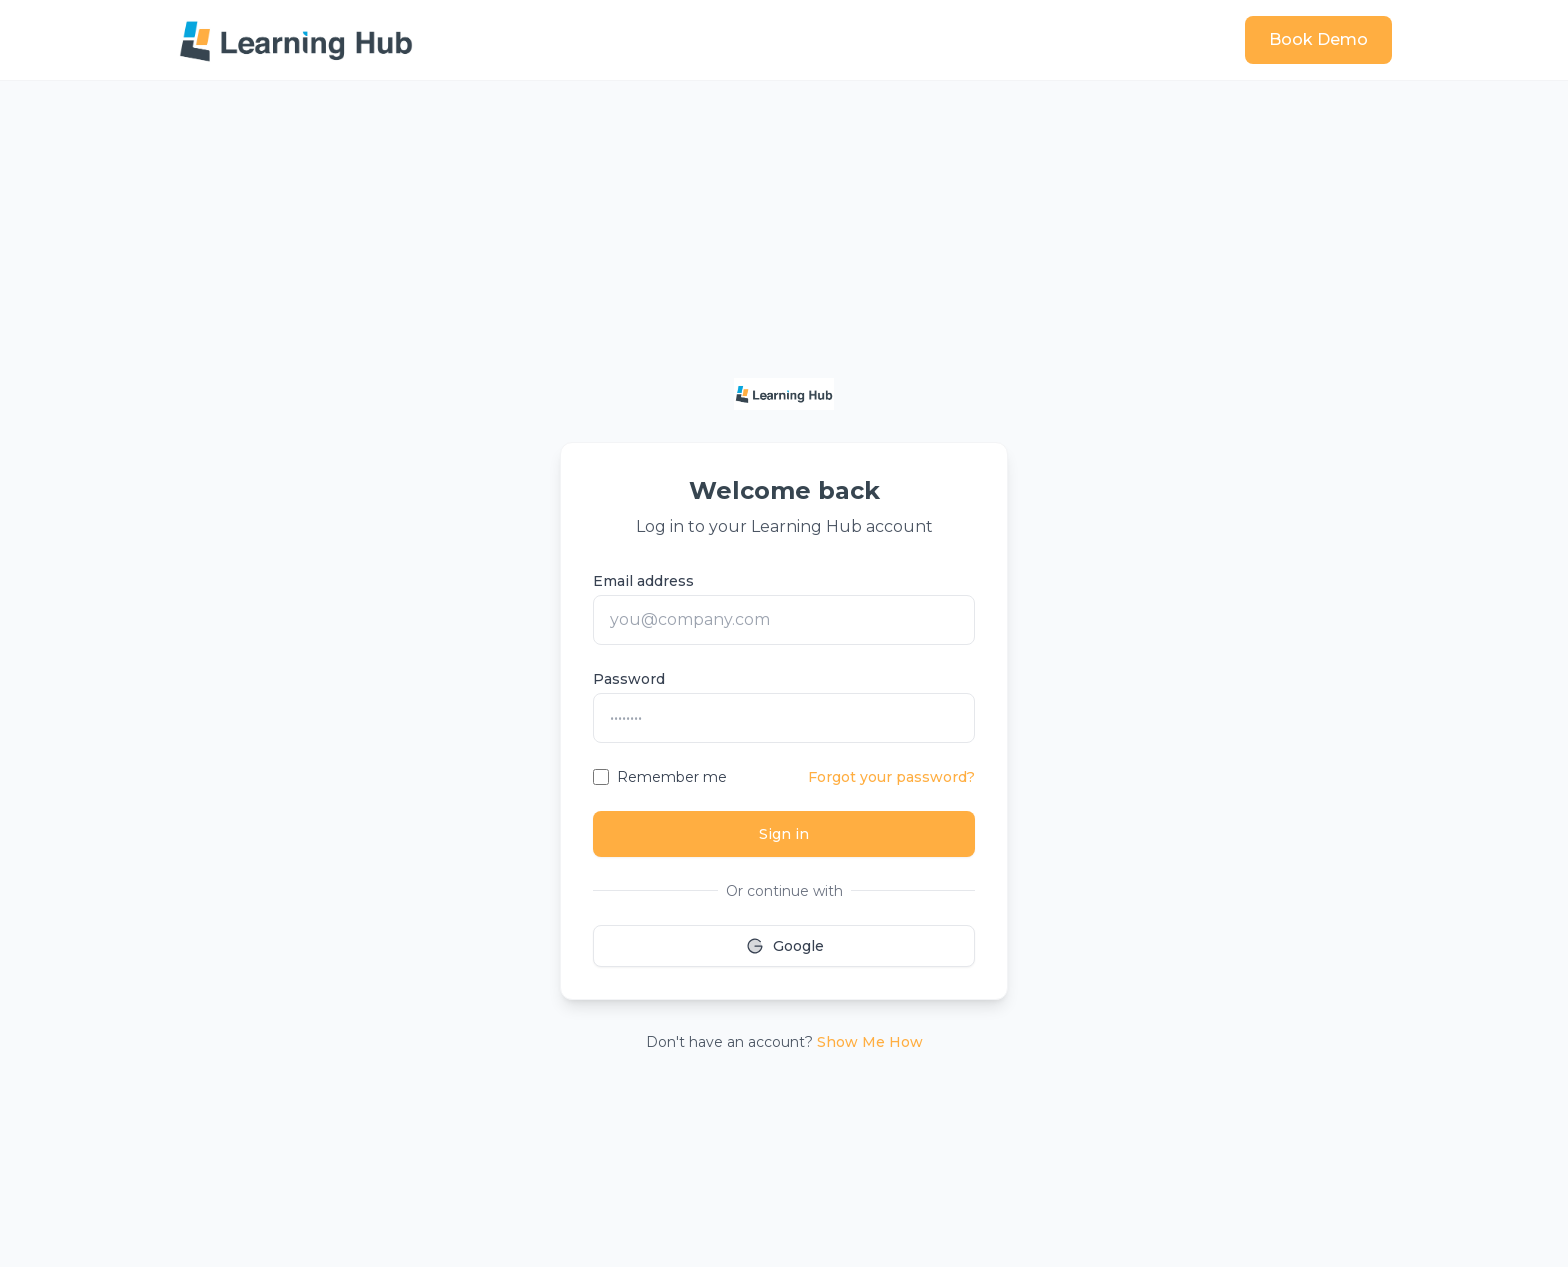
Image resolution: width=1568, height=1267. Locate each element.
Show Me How (870, 1042)
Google (784, 946)
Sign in (784, 834)
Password (629, 679)
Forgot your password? (891, 777)
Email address (643, 581)
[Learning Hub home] (296, 40)
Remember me (672, 777)
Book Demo (1318, 39)
